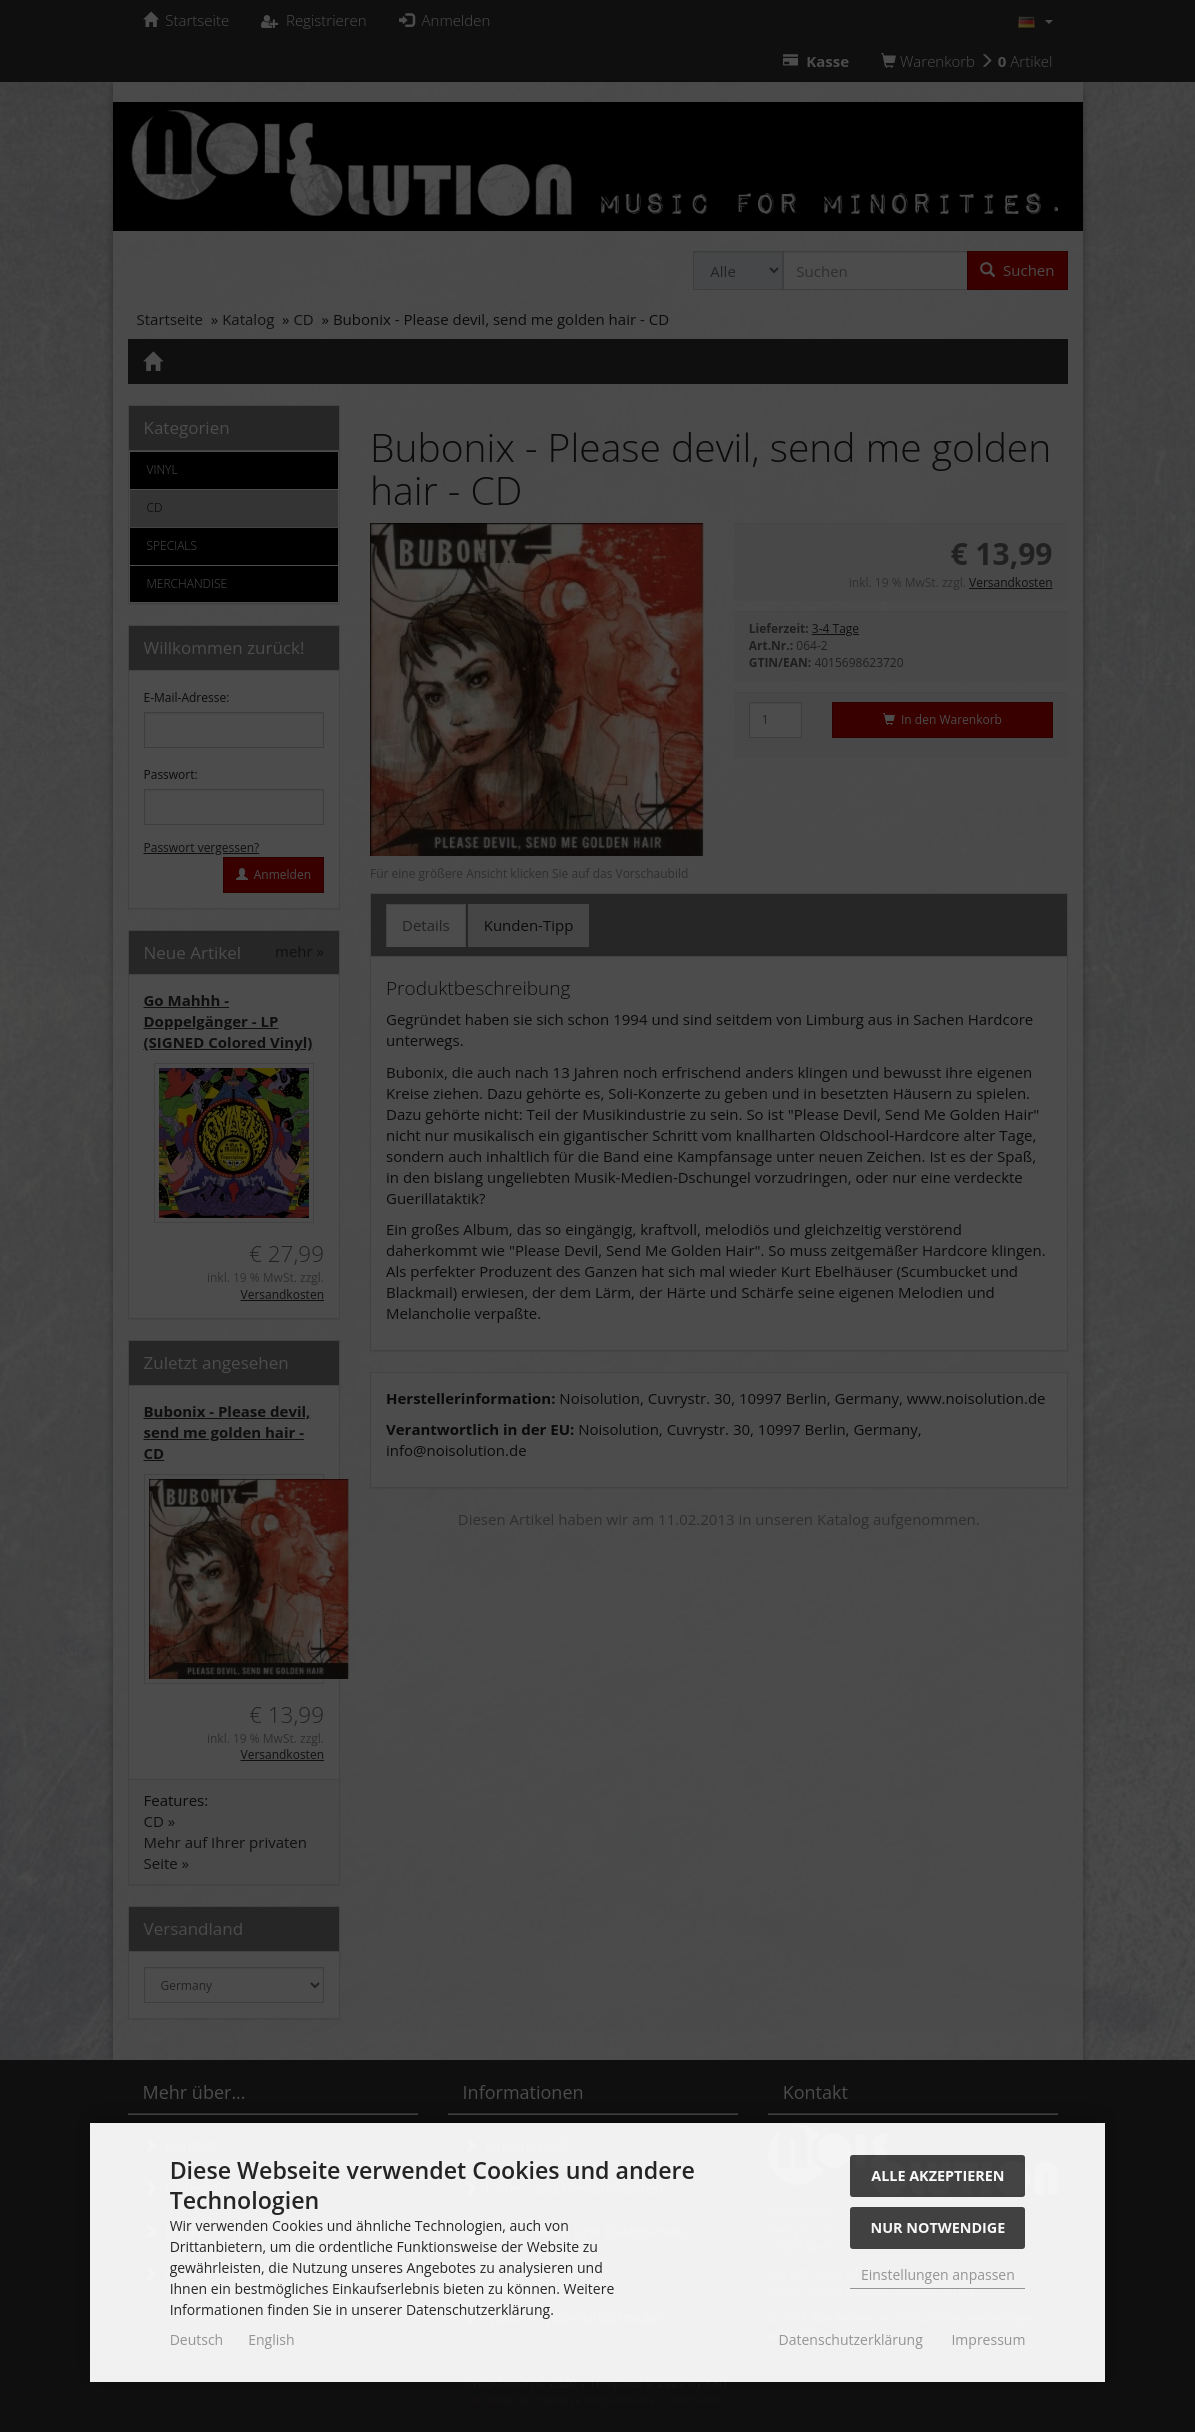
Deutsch (197, 2339)
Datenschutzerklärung (851, 2339)
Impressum (988, 2339)
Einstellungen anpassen (938, 2274)
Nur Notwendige (937, 2227)
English (271, 2339)
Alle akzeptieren (937, 2175)
